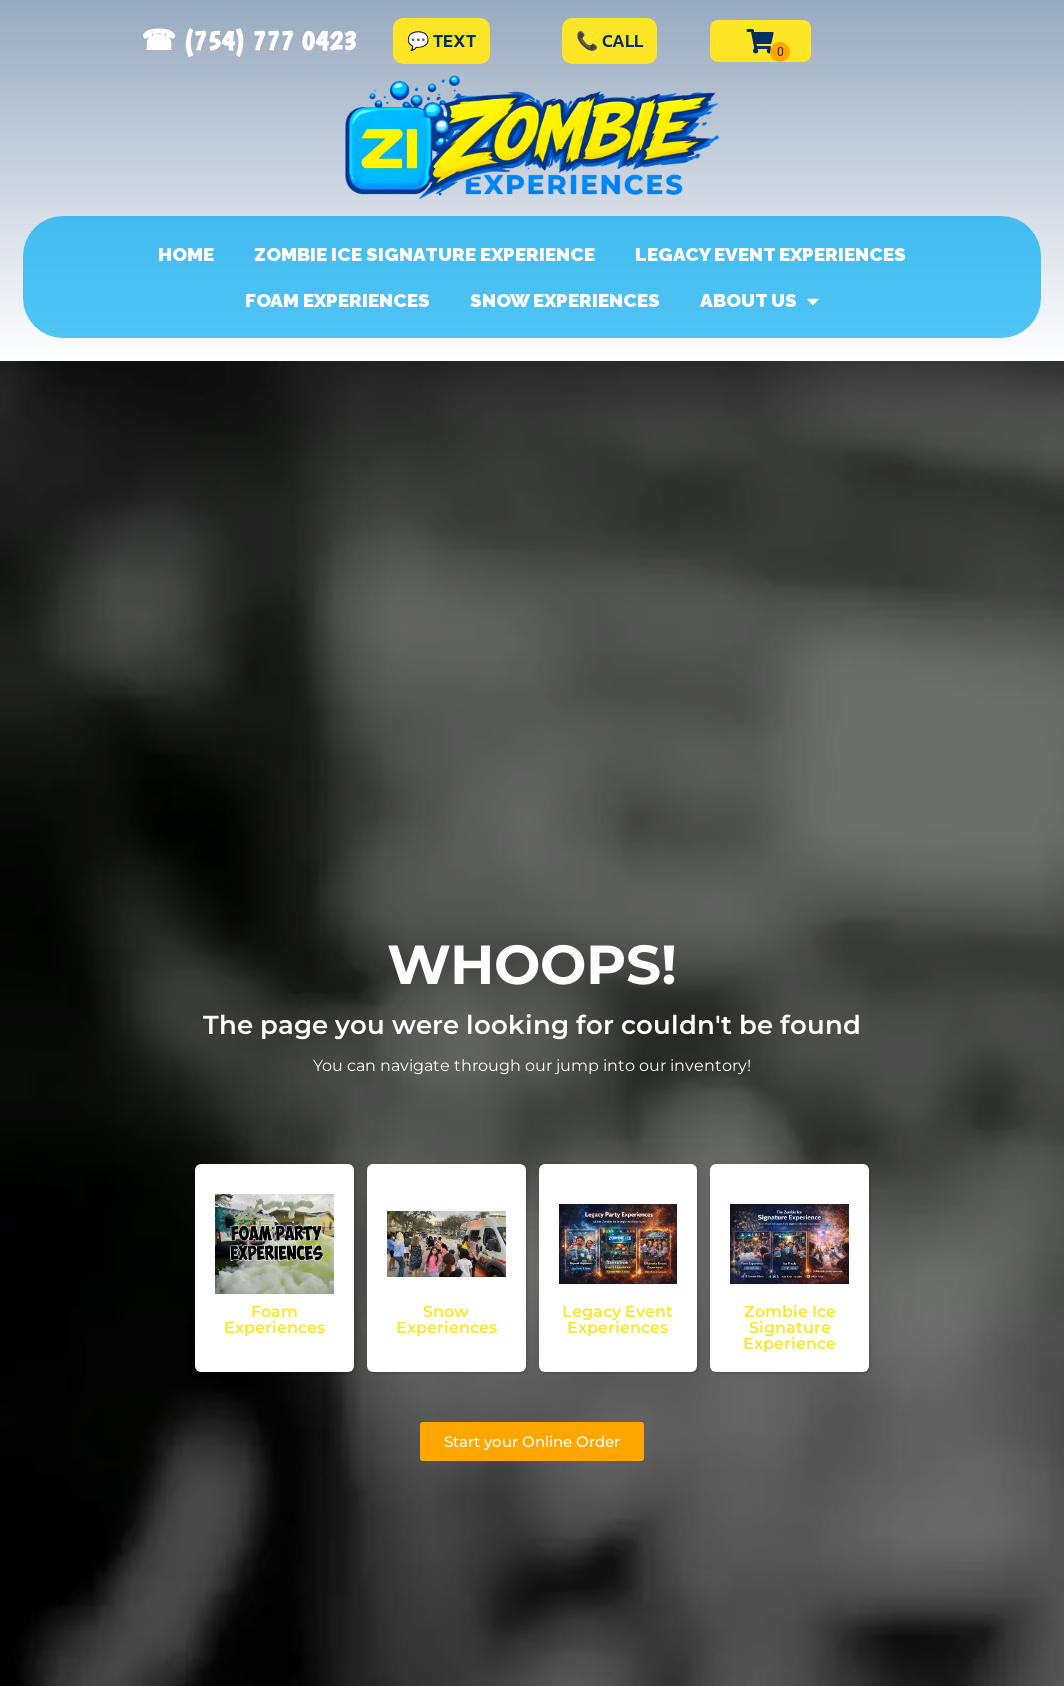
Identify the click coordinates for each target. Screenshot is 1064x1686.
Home (186, 254)
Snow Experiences (565, 300)
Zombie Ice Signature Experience (424, 254)
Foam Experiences (337, 300)
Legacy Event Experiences (770, 254)
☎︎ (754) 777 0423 (249, 40)
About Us (759, 300)
